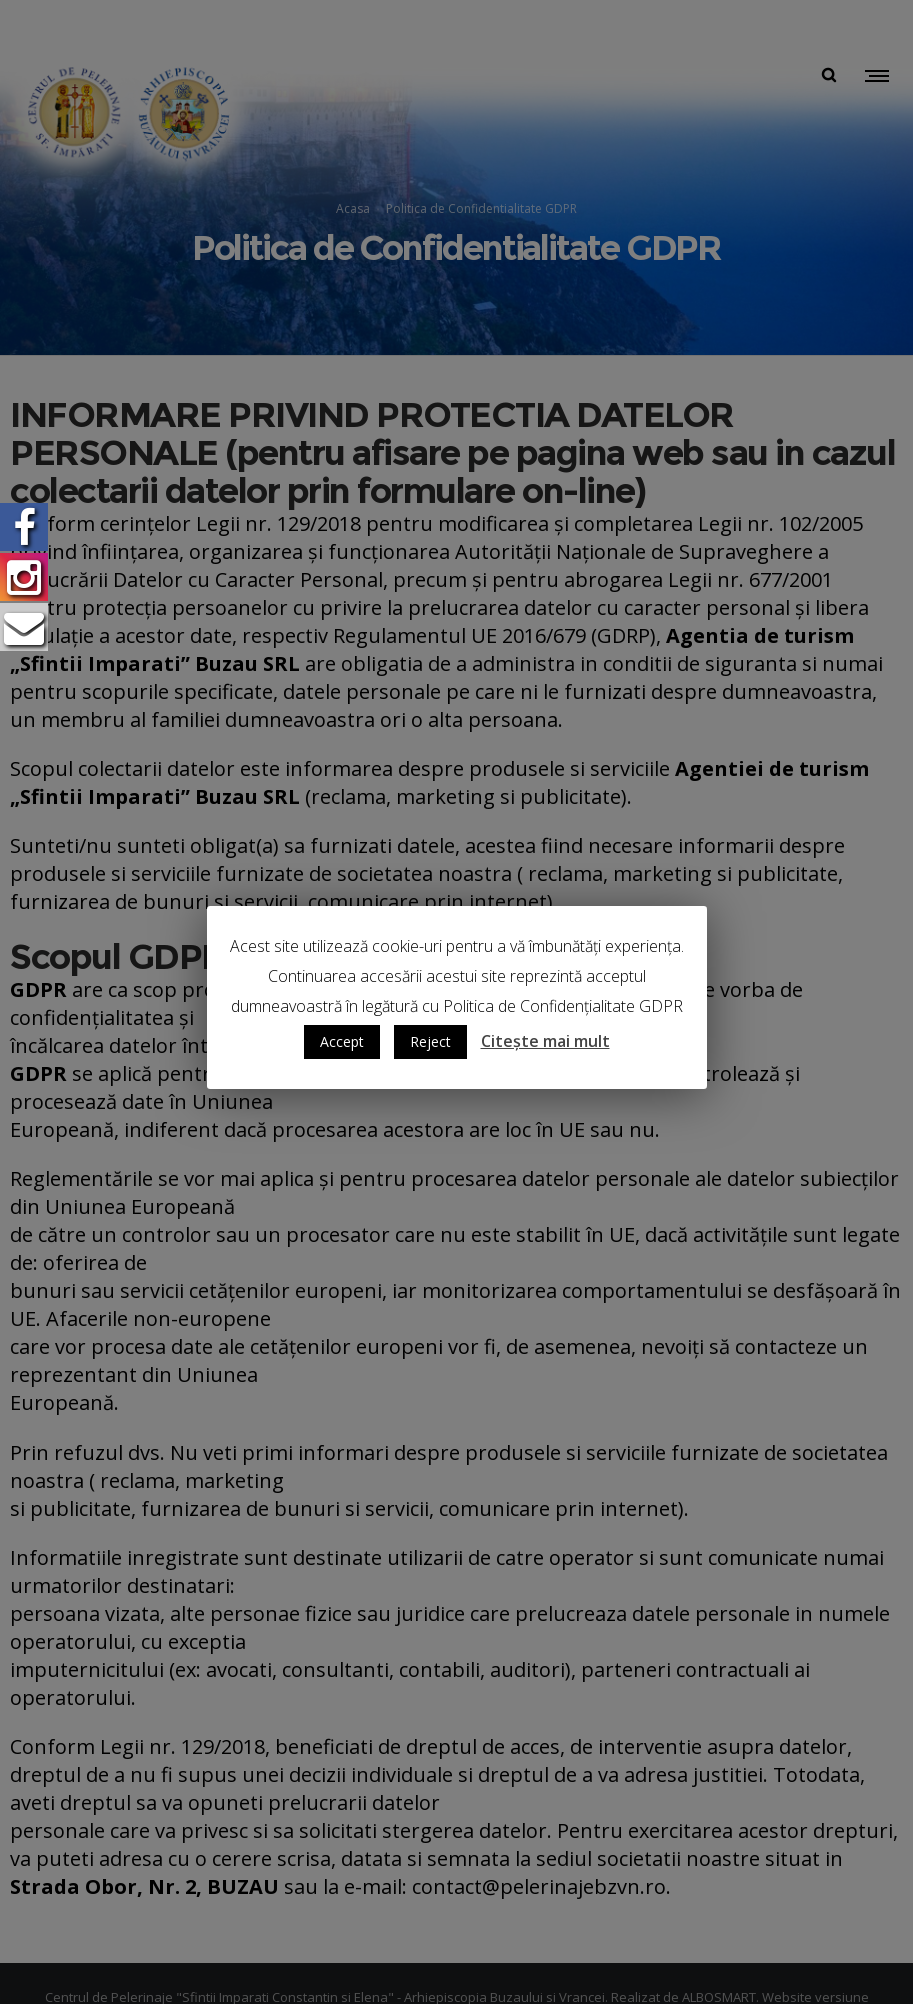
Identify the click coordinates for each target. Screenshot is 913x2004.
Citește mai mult (545, 1041)
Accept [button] (342, 1041)
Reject (430, 1041)
